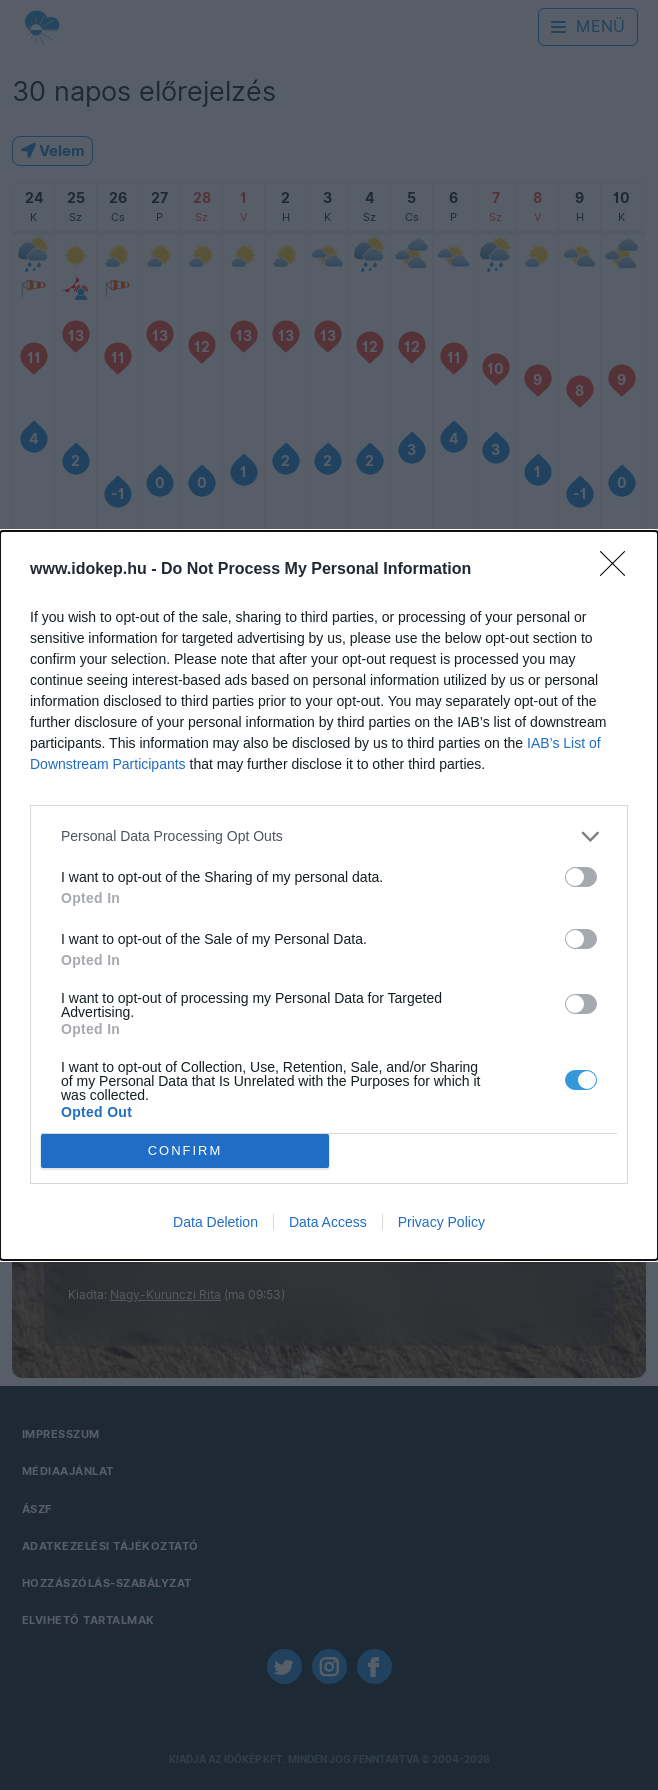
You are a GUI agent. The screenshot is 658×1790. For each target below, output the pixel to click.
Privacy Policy (441, 1222)
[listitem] (329, 836)
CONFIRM (185, 1150)
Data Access (328, 1222)
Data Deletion (215, 1222)
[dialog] (329, 895)
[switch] (581, 877)
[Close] (619, 570)
